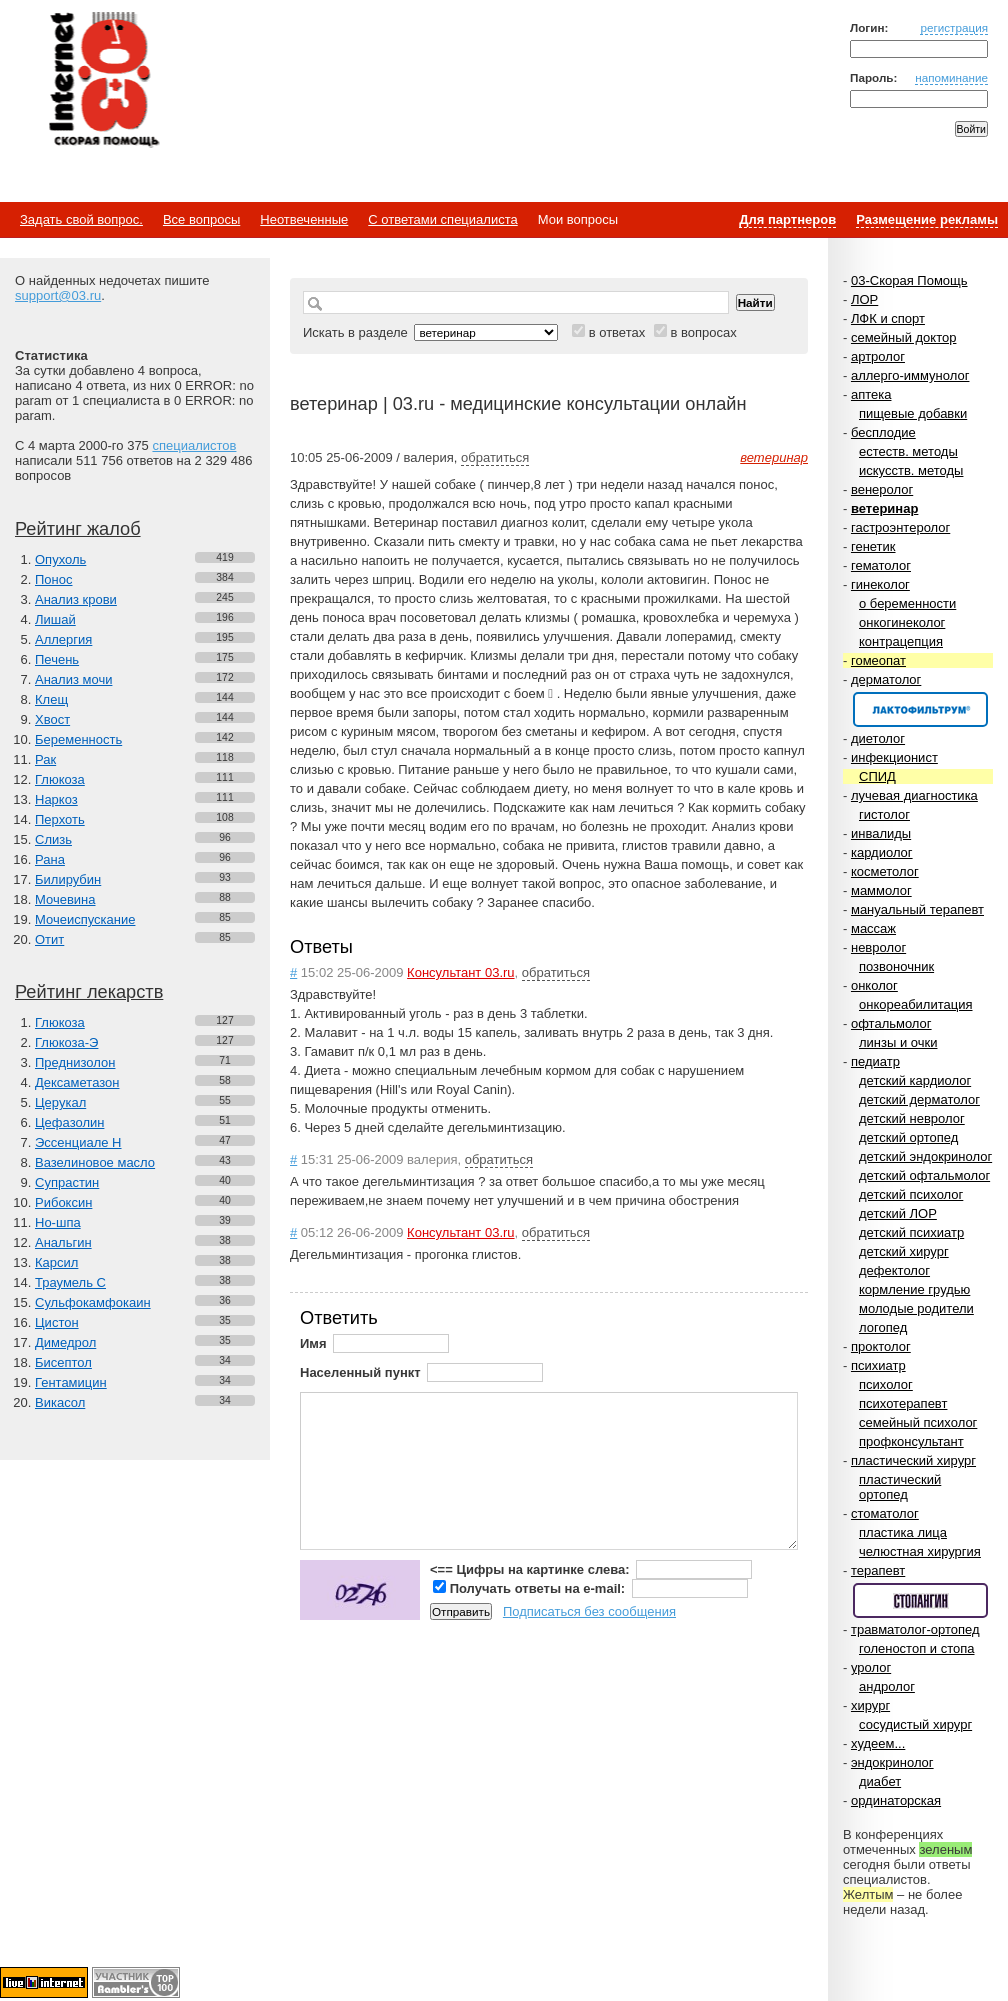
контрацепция (901, 641)
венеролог (882, 489)
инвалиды (881, 833)
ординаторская (896, 1800)
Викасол (60, 1402)
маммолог (881, 890)
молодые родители (916, 1308)
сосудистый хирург (915, 1724)
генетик (873, 546)
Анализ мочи (73, 679)
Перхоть (60, 819)
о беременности (907, 603)
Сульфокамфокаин (93, 1302)
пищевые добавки (913, 413)
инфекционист (894, 757)
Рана (50, 859)
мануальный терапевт (917, 909)
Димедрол (65, 1342)
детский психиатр (911, 1232)
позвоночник (896, 966)
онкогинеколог (902, 622)
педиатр (875, 1061)
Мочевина (65, 899)
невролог (878, 947)
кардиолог (882, 852)
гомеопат (878, 660)
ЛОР (864, 299)
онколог (874, 985)
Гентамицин (71, 1382)
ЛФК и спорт (888, 318)
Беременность (78, 739)
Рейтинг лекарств (89, 992)
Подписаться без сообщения (589, 1611)
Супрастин (67, 1182)
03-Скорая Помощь (909, 280)
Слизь (53, 839)
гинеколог (880, 584)
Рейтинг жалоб (78, 529)
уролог (871, 1667)
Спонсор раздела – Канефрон (920, 709)
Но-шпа (58, 1222)
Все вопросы (201, 219)
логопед (883, 1327)
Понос (53, 579)
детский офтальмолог (924, 1175)
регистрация (954, 27)
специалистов (194, 445)
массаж (873, 928)
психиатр (878, 1365)
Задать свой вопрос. (81, 219)
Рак (45, 759)
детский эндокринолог (925, 1156)
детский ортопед (908, 1137)
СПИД (877, 776)
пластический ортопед (900, 1487)
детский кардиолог (915, 1080)
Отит (49, 939)
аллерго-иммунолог (910, 375)
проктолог (881, 1346)
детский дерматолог (919, 1099)
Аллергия (63, 639)
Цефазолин (69, 1122)
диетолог (878, 738)
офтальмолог (891, 1023)
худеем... (878, 1743)
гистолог (884, 814)
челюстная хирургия (920, 1551)
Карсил (56, 1262)
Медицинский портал (103, 81)
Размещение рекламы (927, 219)
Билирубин (68, 879)
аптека (871, 394)
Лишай (55, 619)
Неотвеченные (304, 219)
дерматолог (886, 679)
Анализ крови (76, 599)
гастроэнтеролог (900, 527)
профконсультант (911, 1441)
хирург (870, 1705)
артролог (878, 356)
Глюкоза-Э (66, 1042)
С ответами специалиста (442, 219)
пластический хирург (913, 1460)
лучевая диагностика (914, 795)
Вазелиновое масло (95, 1162)
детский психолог (911, 1194)
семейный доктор (903, 337)
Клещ (51, 699)
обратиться (495, 457)
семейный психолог (918, 1422)
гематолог (881, 565)
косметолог (885, 871)
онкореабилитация (916, 1004)
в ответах (617, 332)
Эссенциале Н (78, 1142)
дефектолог (894, 1270)
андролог (887, 1686)
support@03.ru (58, 295)
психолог (886, 1384)
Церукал (60, 1102)
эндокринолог (892, 1762)
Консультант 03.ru (460, 972)
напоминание (951, 77)
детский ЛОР (898, 1213)
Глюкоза (60, 779)
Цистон (57, 1322)
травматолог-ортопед (915, 1629)
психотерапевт (903, 1403)
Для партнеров (787, 219)
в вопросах (703, 332)
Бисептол (63, 1362)
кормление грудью (914, 1289)
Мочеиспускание (85, 919)
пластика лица (903, 1532)
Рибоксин (63, 1202)
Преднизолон (75, 1062)
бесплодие (883, 432)
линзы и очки (898, 1042)
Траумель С (70, 1282)
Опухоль (60, 559)
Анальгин (63, 1242)
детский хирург (904, 1251)
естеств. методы (908, 451)
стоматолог (885, 1513)
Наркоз (56, 799)
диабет (880, 1781)
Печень (57, 659)
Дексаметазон (77, 1082)
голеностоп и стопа (917, 1648)
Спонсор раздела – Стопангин (920, 1600)
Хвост (52, 719)
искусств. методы (911, 470)
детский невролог (912, 1118)
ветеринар (884, 508)
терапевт (878, 1570)
